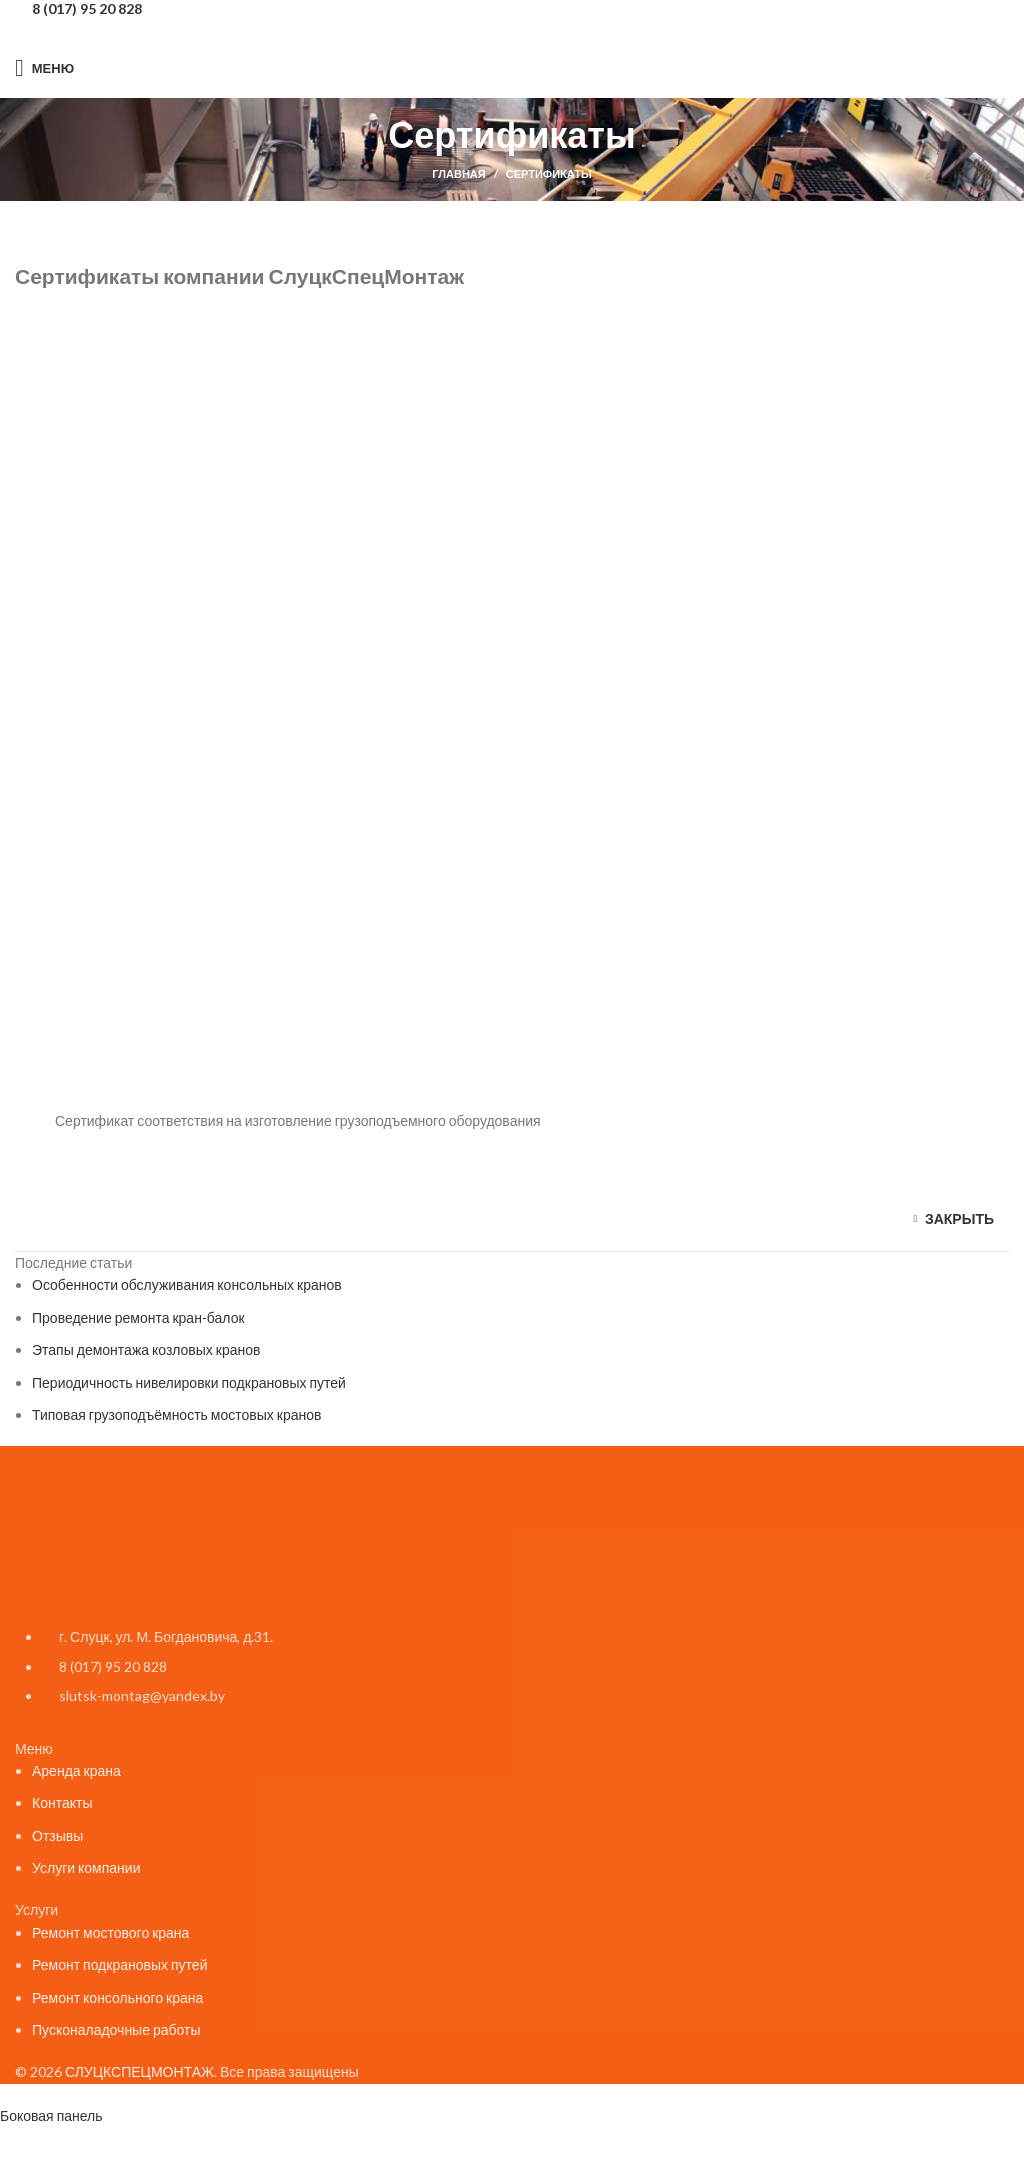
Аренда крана (76, 1770)
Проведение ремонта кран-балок (138, 1317)
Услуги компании (86, 1867)
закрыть (959, 1218)
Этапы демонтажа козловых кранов (146, 1349)
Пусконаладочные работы (116, 2029)
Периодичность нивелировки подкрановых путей (189, 1382)
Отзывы (57, 1835)
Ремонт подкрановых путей (119, 1964)
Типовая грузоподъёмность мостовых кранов (176, 1414)
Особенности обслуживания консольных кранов (187, 1284)
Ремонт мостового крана (110, 1932)
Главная (458, 173)
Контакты (62, 1802)
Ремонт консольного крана (117, 1997)
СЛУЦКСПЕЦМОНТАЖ (139, 2071)
